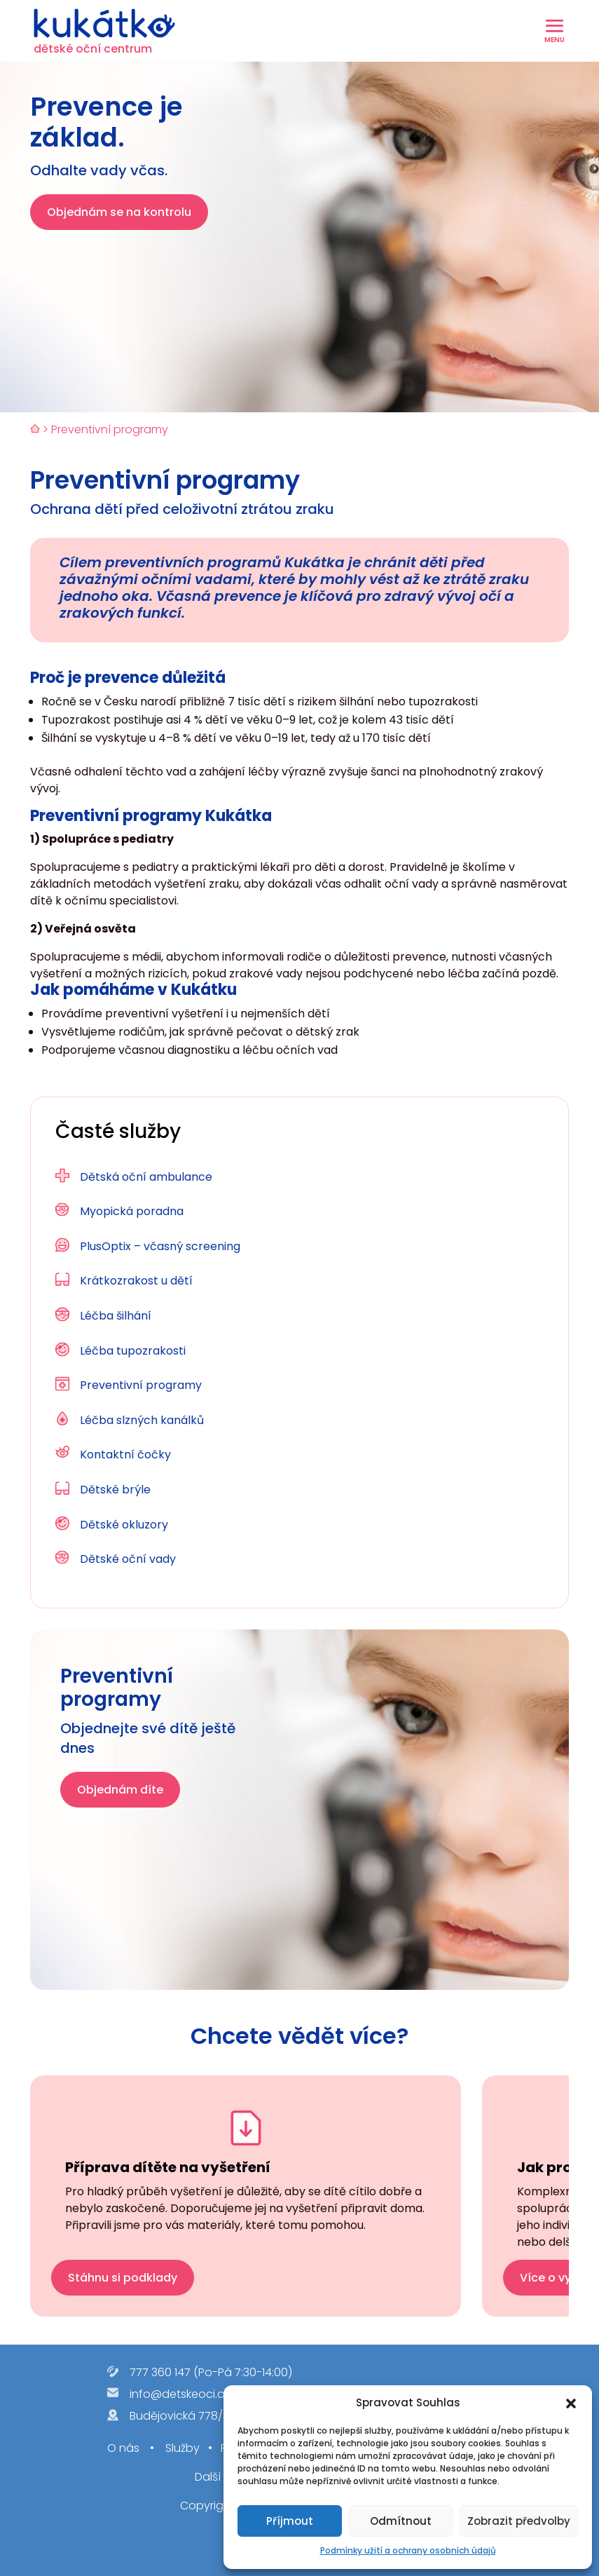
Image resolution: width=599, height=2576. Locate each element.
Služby (181, 2448)
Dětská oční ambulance (146, 1177)
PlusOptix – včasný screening (160, 1246)
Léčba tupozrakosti (133, 1351)
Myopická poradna (132, 1211)
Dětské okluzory (124, 1525)
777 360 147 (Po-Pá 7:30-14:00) (211, 2372)
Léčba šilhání (115, 1316)
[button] (571, 2404)
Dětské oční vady (128, 1559)
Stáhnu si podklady (122, 2278)
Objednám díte (120, 1790)
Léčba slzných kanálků (142, 1420)
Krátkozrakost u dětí (136, 1281)
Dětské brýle (115, 1490)
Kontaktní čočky (125, 1454)
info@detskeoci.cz (180, 2394)
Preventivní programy (141, 1385)
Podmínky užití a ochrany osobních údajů (408, 2550)
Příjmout (289, 2521)
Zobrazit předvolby (518, 2521)
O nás (123, 2448)
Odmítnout (401, 2521)
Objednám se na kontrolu (119, 212)
